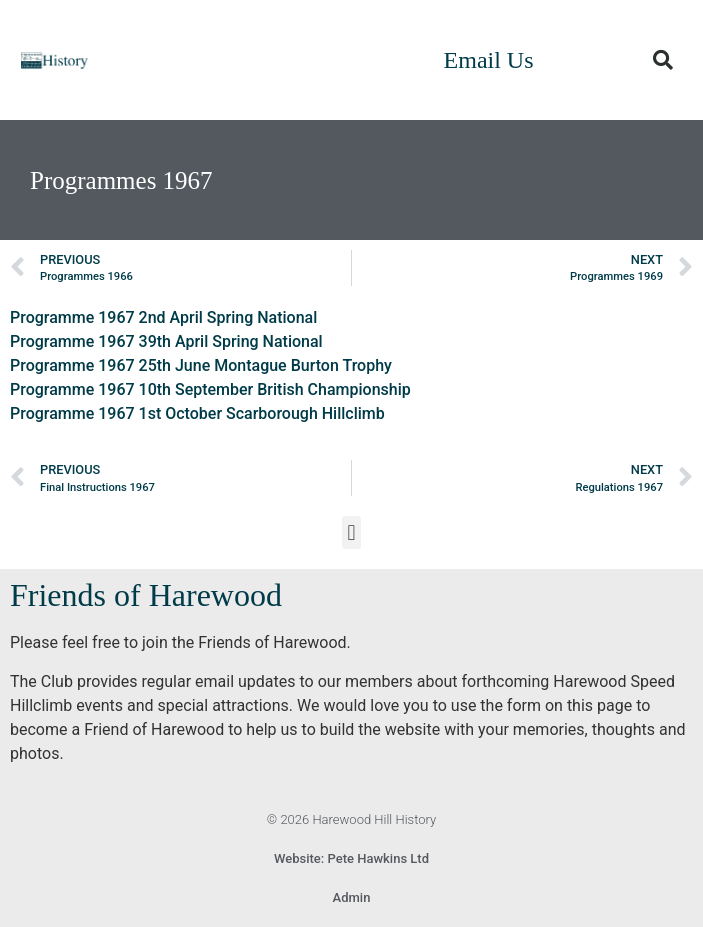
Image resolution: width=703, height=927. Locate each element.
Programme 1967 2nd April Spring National (163, 317)
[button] (663, 60)
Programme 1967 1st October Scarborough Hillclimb (197, 413)
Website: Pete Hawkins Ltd (351, 858)
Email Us (489, 60)
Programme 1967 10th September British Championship (210, 389)
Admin (352, 897)
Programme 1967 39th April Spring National (166, 341)
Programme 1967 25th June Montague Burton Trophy (201, 365)
